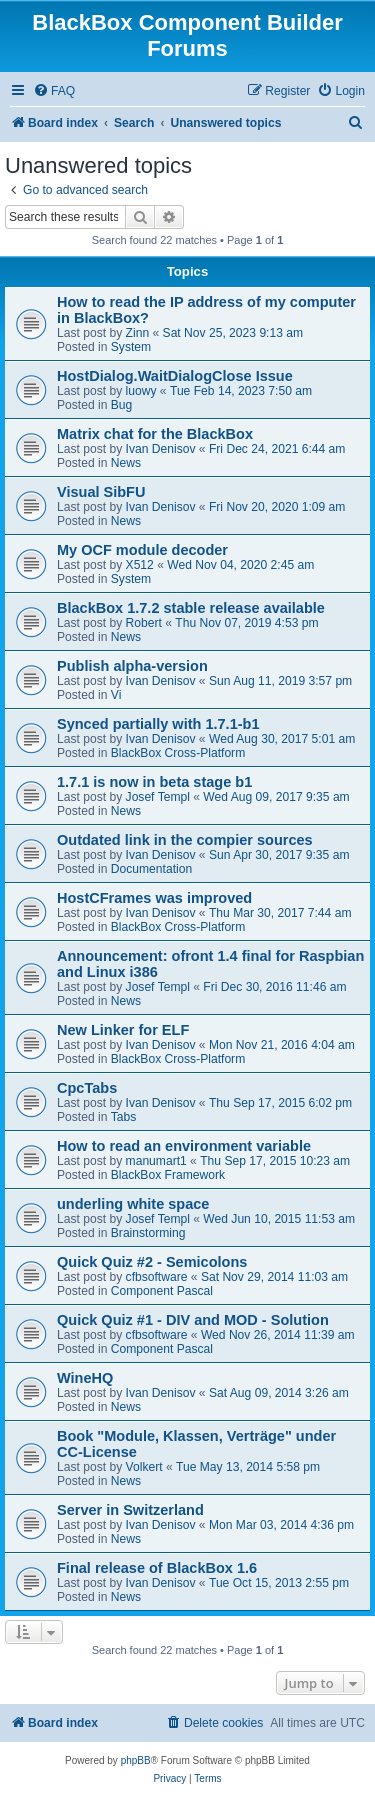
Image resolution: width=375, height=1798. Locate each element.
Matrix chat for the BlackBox (155, 434)
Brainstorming (148, 1233)
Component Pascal (162, 1291)
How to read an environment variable (184, 1146)
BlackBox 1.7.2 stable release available (191, 608)
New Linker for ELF (123, 1030)
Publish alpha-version (132, 666)
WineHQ (85, 1378)
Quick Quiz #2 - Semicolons (152, 1262)
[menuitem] (54, 91)
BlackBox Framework (168, 1175)
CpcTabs (87, 1088)
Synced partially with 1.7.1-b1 (158, 724)
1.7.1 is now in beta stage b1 (154, 782)
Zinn (138, 333)
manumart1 (156, 1161)
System (131, 347)
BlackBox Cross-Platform (178, 753)
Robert (144, 623)
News (126, 463)
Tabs (124, 1117)
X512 (140, 565)
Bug (122, 405)
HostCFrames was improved (154, 898)
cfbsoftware (157, 1277)
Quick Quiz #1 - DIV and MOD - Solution (193, 1320)
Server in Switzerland (130, 1510)
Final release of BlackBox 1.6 (157, 1568)
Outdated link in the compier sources (185, 840)
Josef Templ (158, 797)
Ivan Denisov (161, 449)
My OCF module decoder (142, 550)
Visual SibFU (101, 492)
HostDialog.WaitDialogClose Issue (175, 376)
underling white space (133, 1204)
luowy (141, 391)
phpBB (136, 1760)
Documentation (151, 869)
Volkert (144, 1467)
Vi (116, 695)
